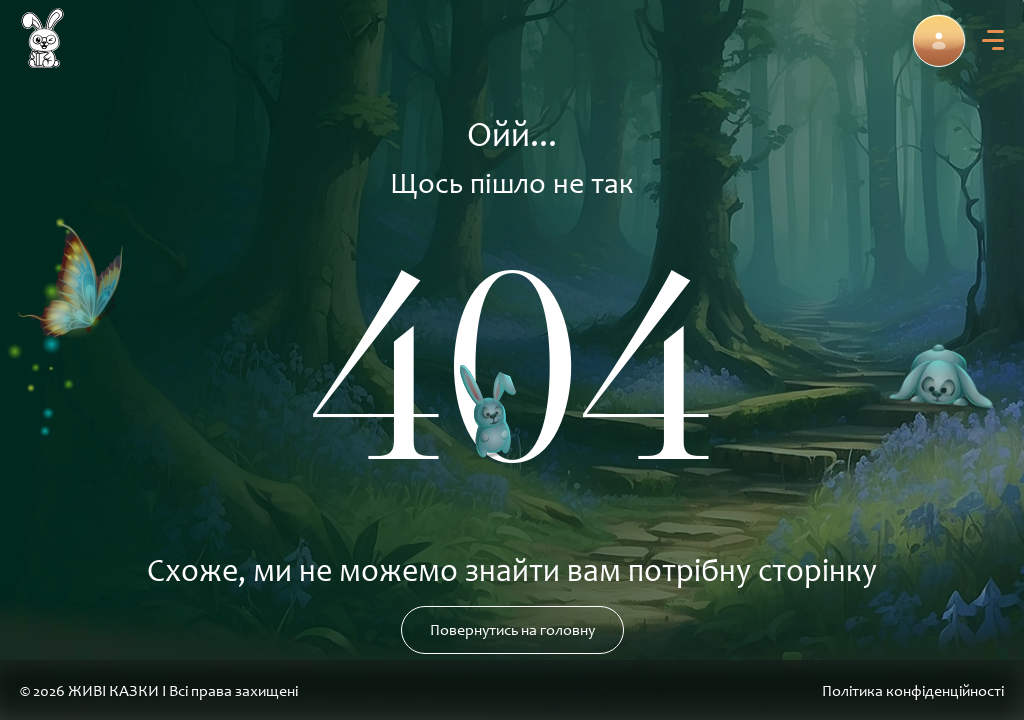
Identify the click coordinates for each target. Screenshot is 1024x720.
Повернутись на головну (512, 630)
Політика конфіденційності (913, 690)
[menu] (993, 40)
